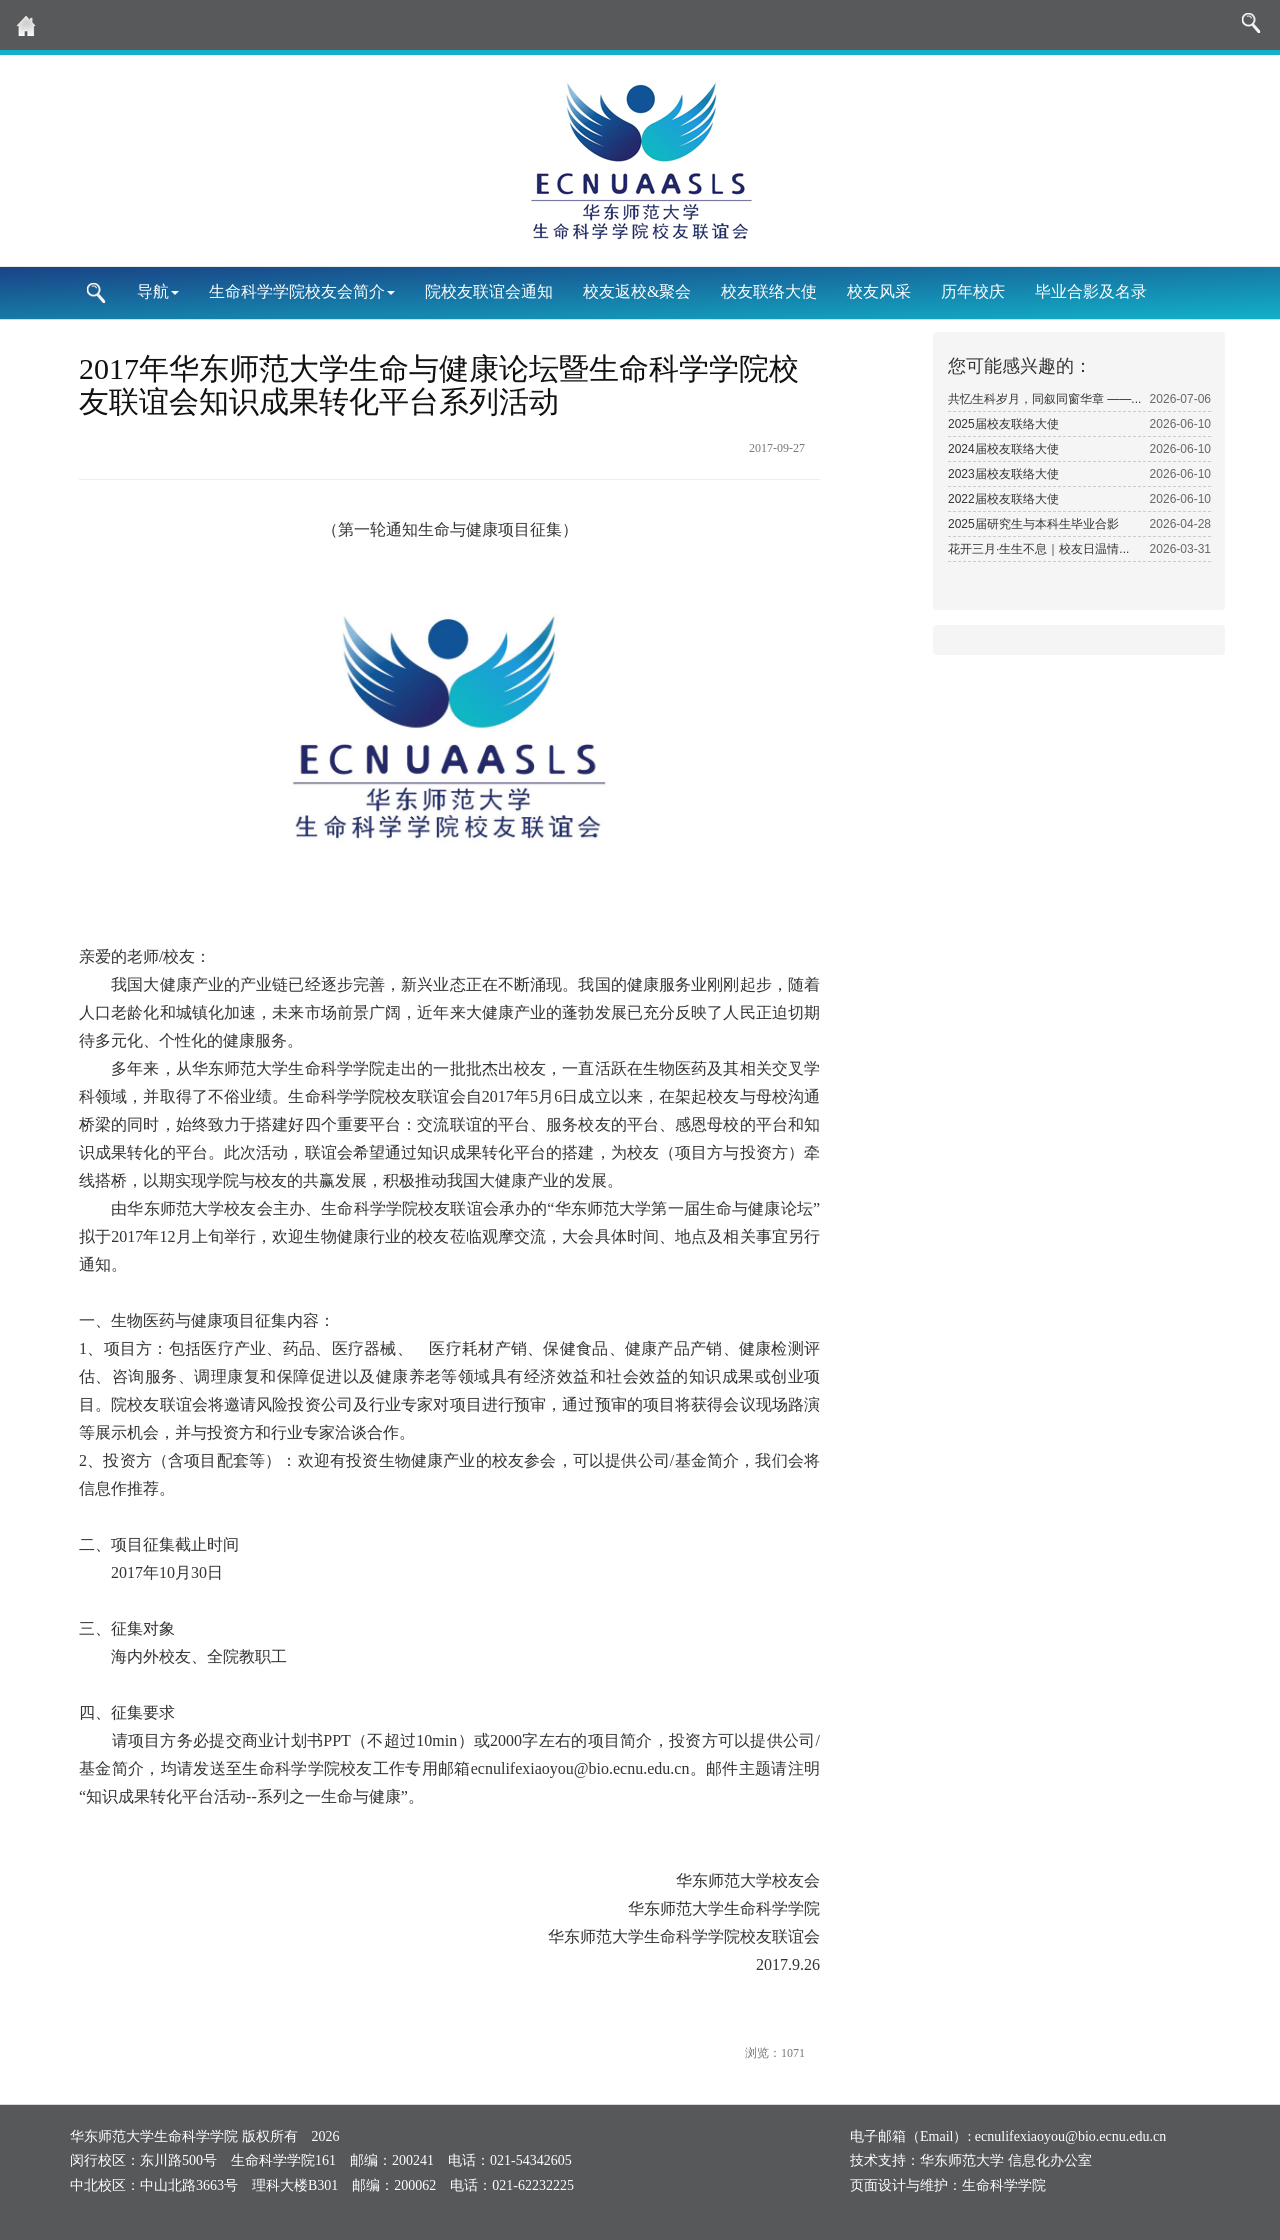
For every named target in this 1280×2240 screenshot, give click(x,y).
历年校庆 (973, 291)
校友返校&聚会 (637, 291)
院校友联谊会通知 (489, 291)
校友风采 (879, 291)
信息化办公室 (1050, 2160)
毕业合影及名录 (1091, 291)
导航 (158, 291)
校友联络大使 (769, 291)
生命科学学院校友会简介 (302, 291)
